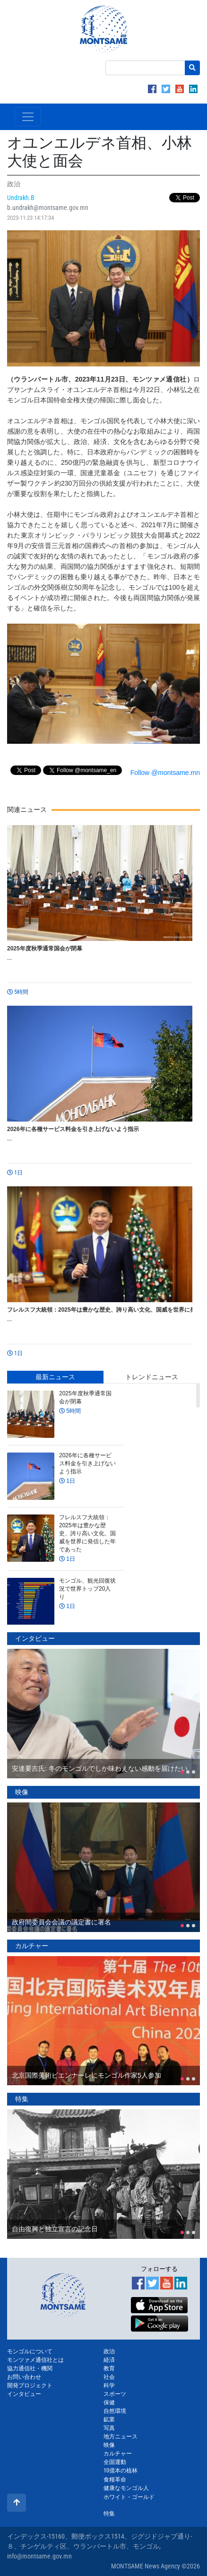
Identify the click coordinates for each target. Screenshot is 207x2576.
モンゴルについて (29, 2351)
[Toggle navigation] (28, 116)
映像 (109, 2445)
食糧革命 (115, 2479)
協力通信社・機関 (29, 2368)
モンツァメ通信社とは (35, 2360)
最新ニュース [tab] (55, 1377)
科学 (109, 2385)
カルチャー (118, 2453)
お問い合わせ (24, 2377)
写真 (109, 2428)
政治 (109, 2351)
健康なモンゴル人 (126, 2488)
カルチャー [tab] (31, 1945)
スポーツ (115, 2394)
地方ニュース (121, 2436)
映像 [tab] (21, 1792)
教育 (109, 2368)
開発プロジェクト (29, 2385)
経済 (109, 2360)
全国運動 (115, 2462)
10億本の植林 (121, 2470)
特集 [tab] (21, 2099)
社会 (109, 2377)
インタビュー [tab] (35, 1638)
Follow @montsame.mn (165, 772)
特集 (109, 2513)
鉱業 (109, 2419)
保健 (109, 2402)
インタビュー (24, 2394)
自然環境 (115, 2411)
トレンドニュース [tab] (151, 1377)
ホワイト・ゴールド (129, 2497)
